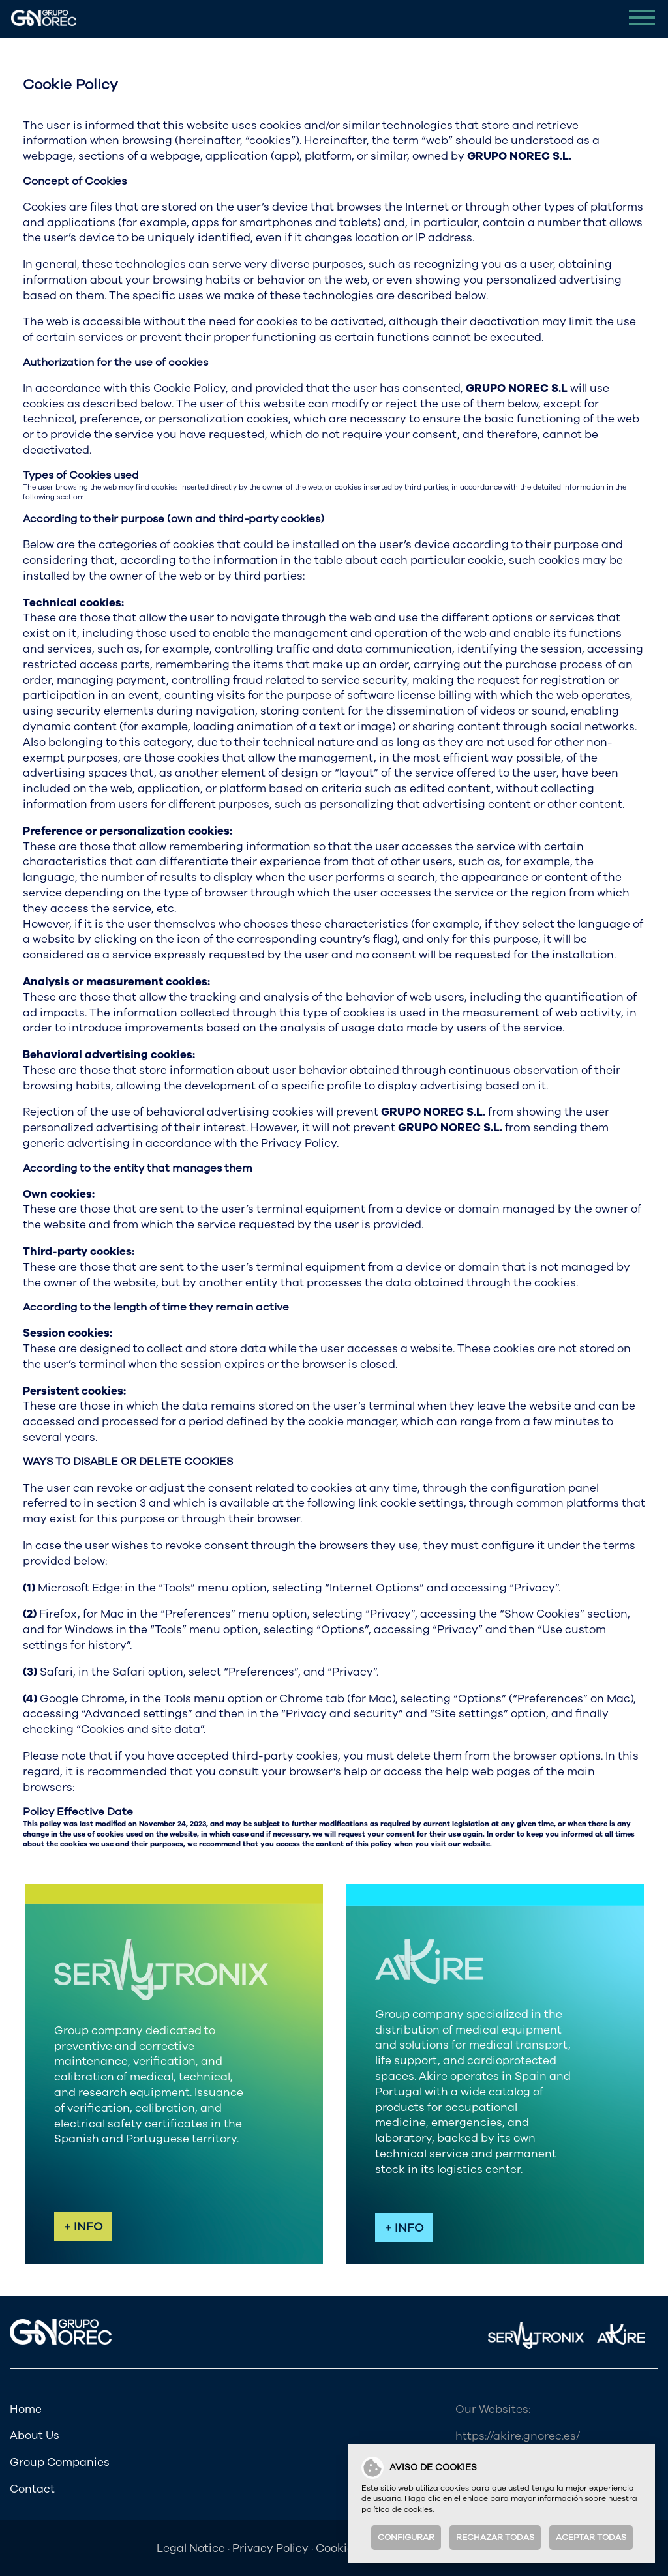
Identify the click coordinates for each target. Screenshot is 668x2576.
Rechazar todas (495, 2537)
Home (26, 2409)
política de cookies (397, 2509)
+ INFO (83, 2226)
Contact (32, 2488)
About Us (34, 2435)
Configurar (406, 2537)
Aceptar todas (591, 2537)
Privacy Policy (270, 2548)
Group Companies (60, 2462)
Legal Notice (191, 2548)
